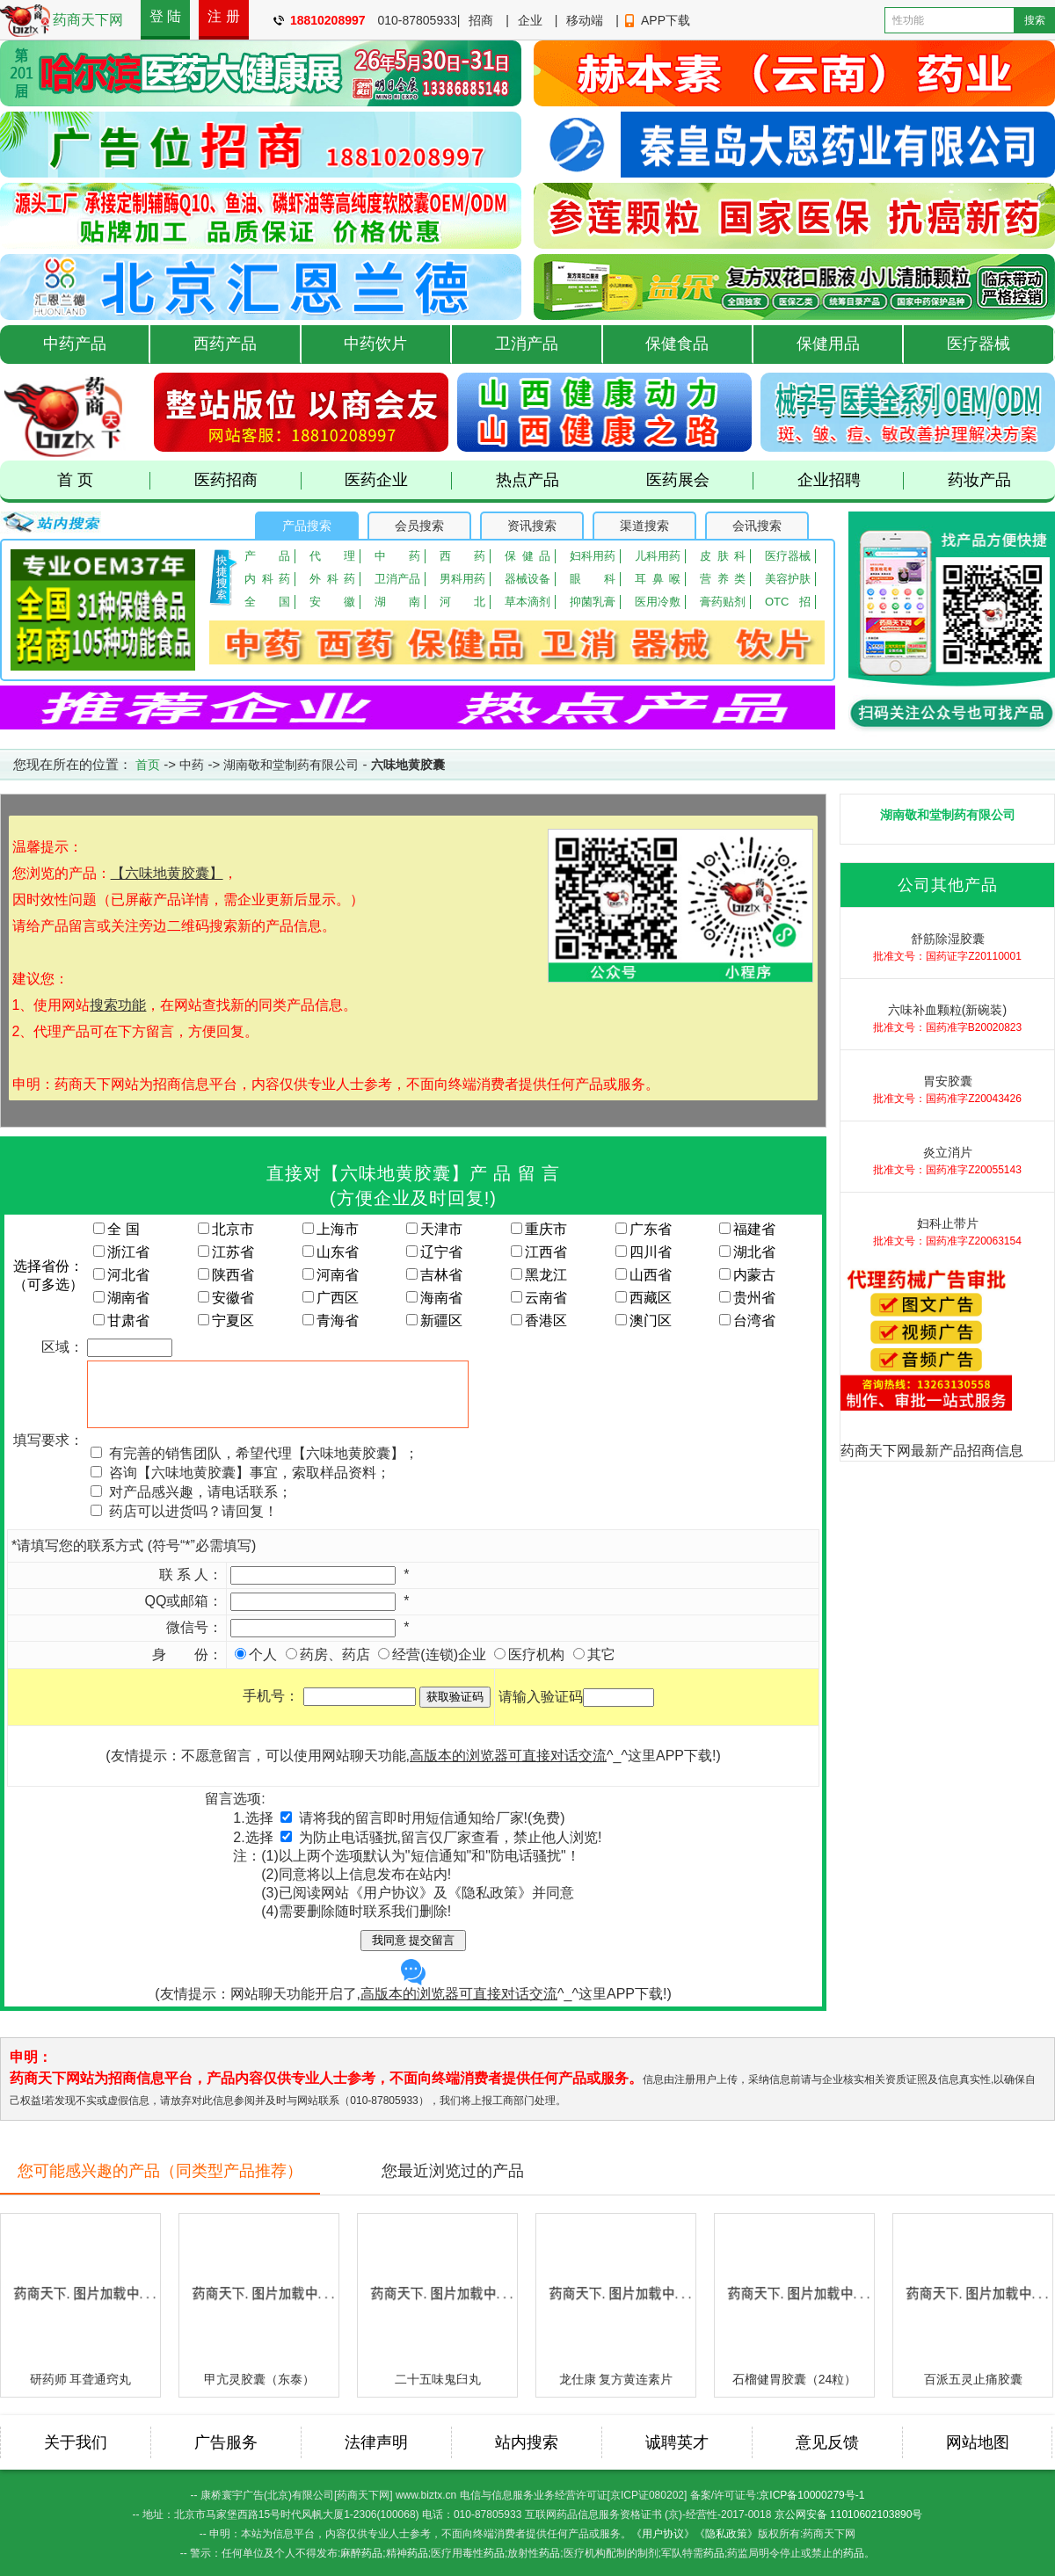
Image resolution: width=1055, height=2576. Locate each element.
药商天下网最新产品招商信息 (931, 1450)
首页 (147, 765)
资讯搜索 (532, 526)
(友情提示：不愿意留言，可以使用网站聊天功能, (356, 1755)
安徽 (332, 601)
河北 (462, 601)
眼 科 (592, 578)
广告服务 (226, 2442)
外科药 (332, 578)
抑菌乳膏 (592, 601)
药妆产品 (979, 480)
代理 (332, 555)
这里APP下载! (672, 1755)
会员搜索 (419, 526)
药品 (371, 2553)
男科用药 (462, 578)
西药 (462, 555)
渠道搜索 (644, 526)
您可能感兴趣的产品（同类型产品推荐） (160, 2171)
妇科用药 (592, 555)
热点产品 (527, 480)
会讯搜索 (757, 526)
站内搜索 (526, 2442)
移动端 (584, 20)
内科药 (267, 578)
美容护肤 (788, 578)
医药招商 (248, 480)
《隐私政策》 (726, 2534)
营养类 (723, 578)
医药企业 (398, 480)
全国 (267, 601)
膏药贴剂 (723, 601)
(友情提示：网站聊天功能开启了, (356, 1980)
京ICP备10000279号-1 (811, 2495)
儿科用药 (657, 555)
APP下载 (665, 20)
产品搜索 (306, 526)
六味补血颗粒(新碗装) (947, 1010)
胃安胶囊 (947, 1081)
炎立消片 (947, 1152)
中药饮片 (375, 343)
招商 (481, 20)
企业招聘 (851, 480)
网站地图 (977, 2442)
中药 (397, 555)
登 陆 (165, 16)
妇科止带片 (948, 1223)
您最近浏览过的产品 (453, 2171)
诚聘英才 (677, 2442)
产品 (267, 555)
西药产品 (225, 343)
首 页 (103, 480)
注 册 (223, 16)
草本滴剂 (527, 601)
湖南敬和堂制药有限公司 (291, 765)
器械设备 (527, 578)
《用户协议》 (663, 2534)
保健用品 (828, 343)
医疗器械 (978, 343)
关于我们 (75, 2442)
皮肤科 (723, 555)
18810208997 (328, 20)
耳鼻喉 (657, 578)
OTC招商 (788, 602)
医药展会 (699, 480)
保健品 (527, 555)
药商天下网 (88, 19)
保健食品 (677, 343)
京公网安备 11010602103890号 (849, 2514)
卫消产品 (526, 343)
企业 (530, 20)
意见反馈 (827, 2442)
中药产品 (74, 343)
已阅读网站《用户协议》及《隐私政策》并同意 (426, 1892)
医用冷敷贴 (657, 602)
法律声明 (376, 2442)
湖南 (397, 601)
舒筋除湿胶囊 (948, 939)
